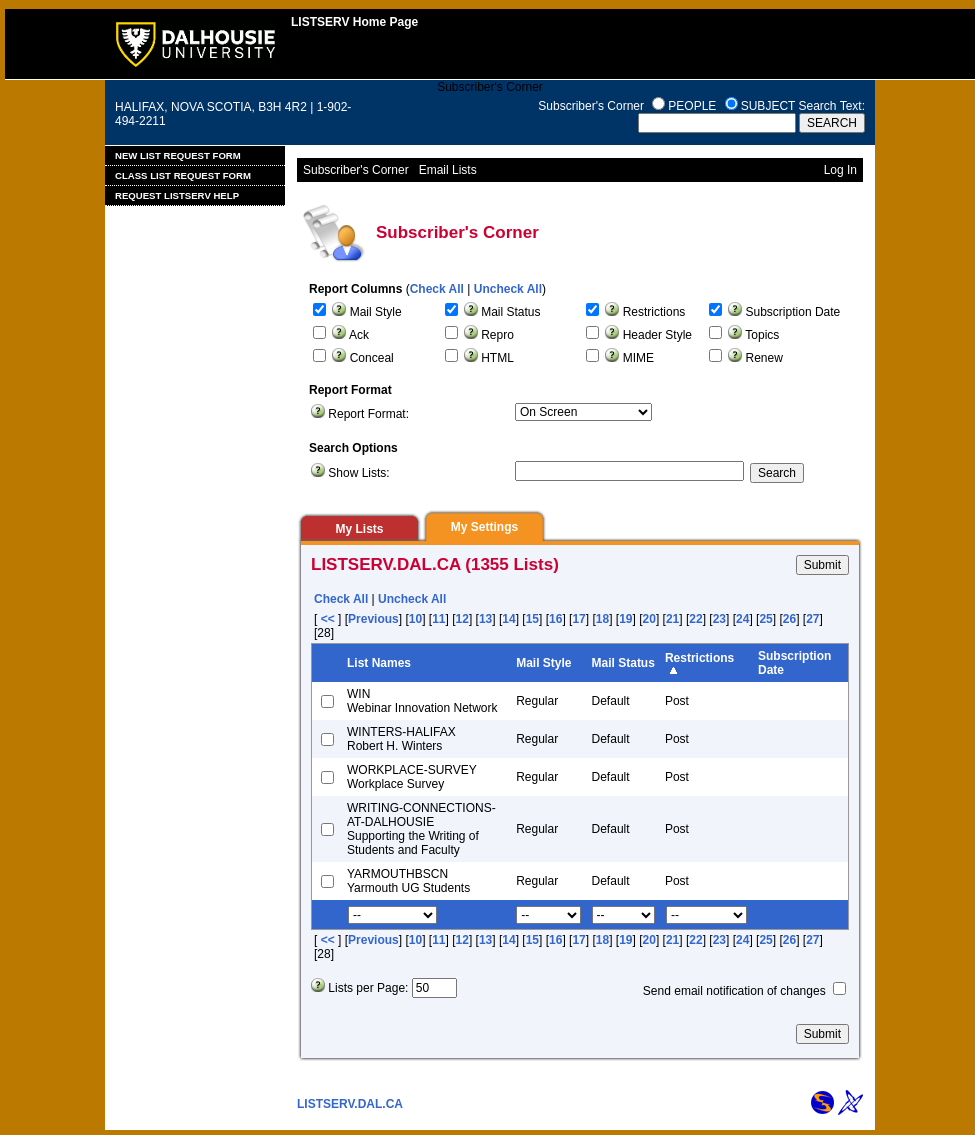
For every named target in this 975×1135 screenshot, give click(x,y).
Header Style (657, 335)
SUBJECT (768, 106)
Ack (359, 335)
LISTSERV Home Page (354, 22)
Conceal (372, 358)
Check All (437, 289)
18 (602, 619)
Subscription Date (793, 312)
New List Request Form (178, 155)
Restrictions (654, 312)
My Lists (359, 529)
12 (462, 619)
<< (327, 619)
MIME (638, 358)
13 (485, 619)
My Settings (484, 527)
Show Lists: (358, 473)
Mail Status (510, 312)
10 (415, 619)
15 (532, 619)
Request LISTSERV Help (177, 195)
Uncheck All (508, 289)
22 (695, 619)
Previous (373, 619)
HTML (497, 358)
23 (719, 619)
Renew (764, 358)
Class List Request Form (183, 175)
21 (672, 619)
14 (508, 619)
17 (578, 619)
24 (742, 619)
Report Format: (368, 414)
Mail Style (376, 312)
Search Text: (832, 106)
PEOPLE (692, 106)
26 (789, 619)
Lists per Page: (368, 988)
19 (625, 619)
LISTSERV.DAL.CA (350, 1104)
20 (649, 619)
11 (438, 619)
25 (765, 619)
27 (812, 619)
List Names (379, 663)
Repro (497, 335)
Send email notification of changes (734, 991)
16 (555, 619)
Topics (762, 335)
